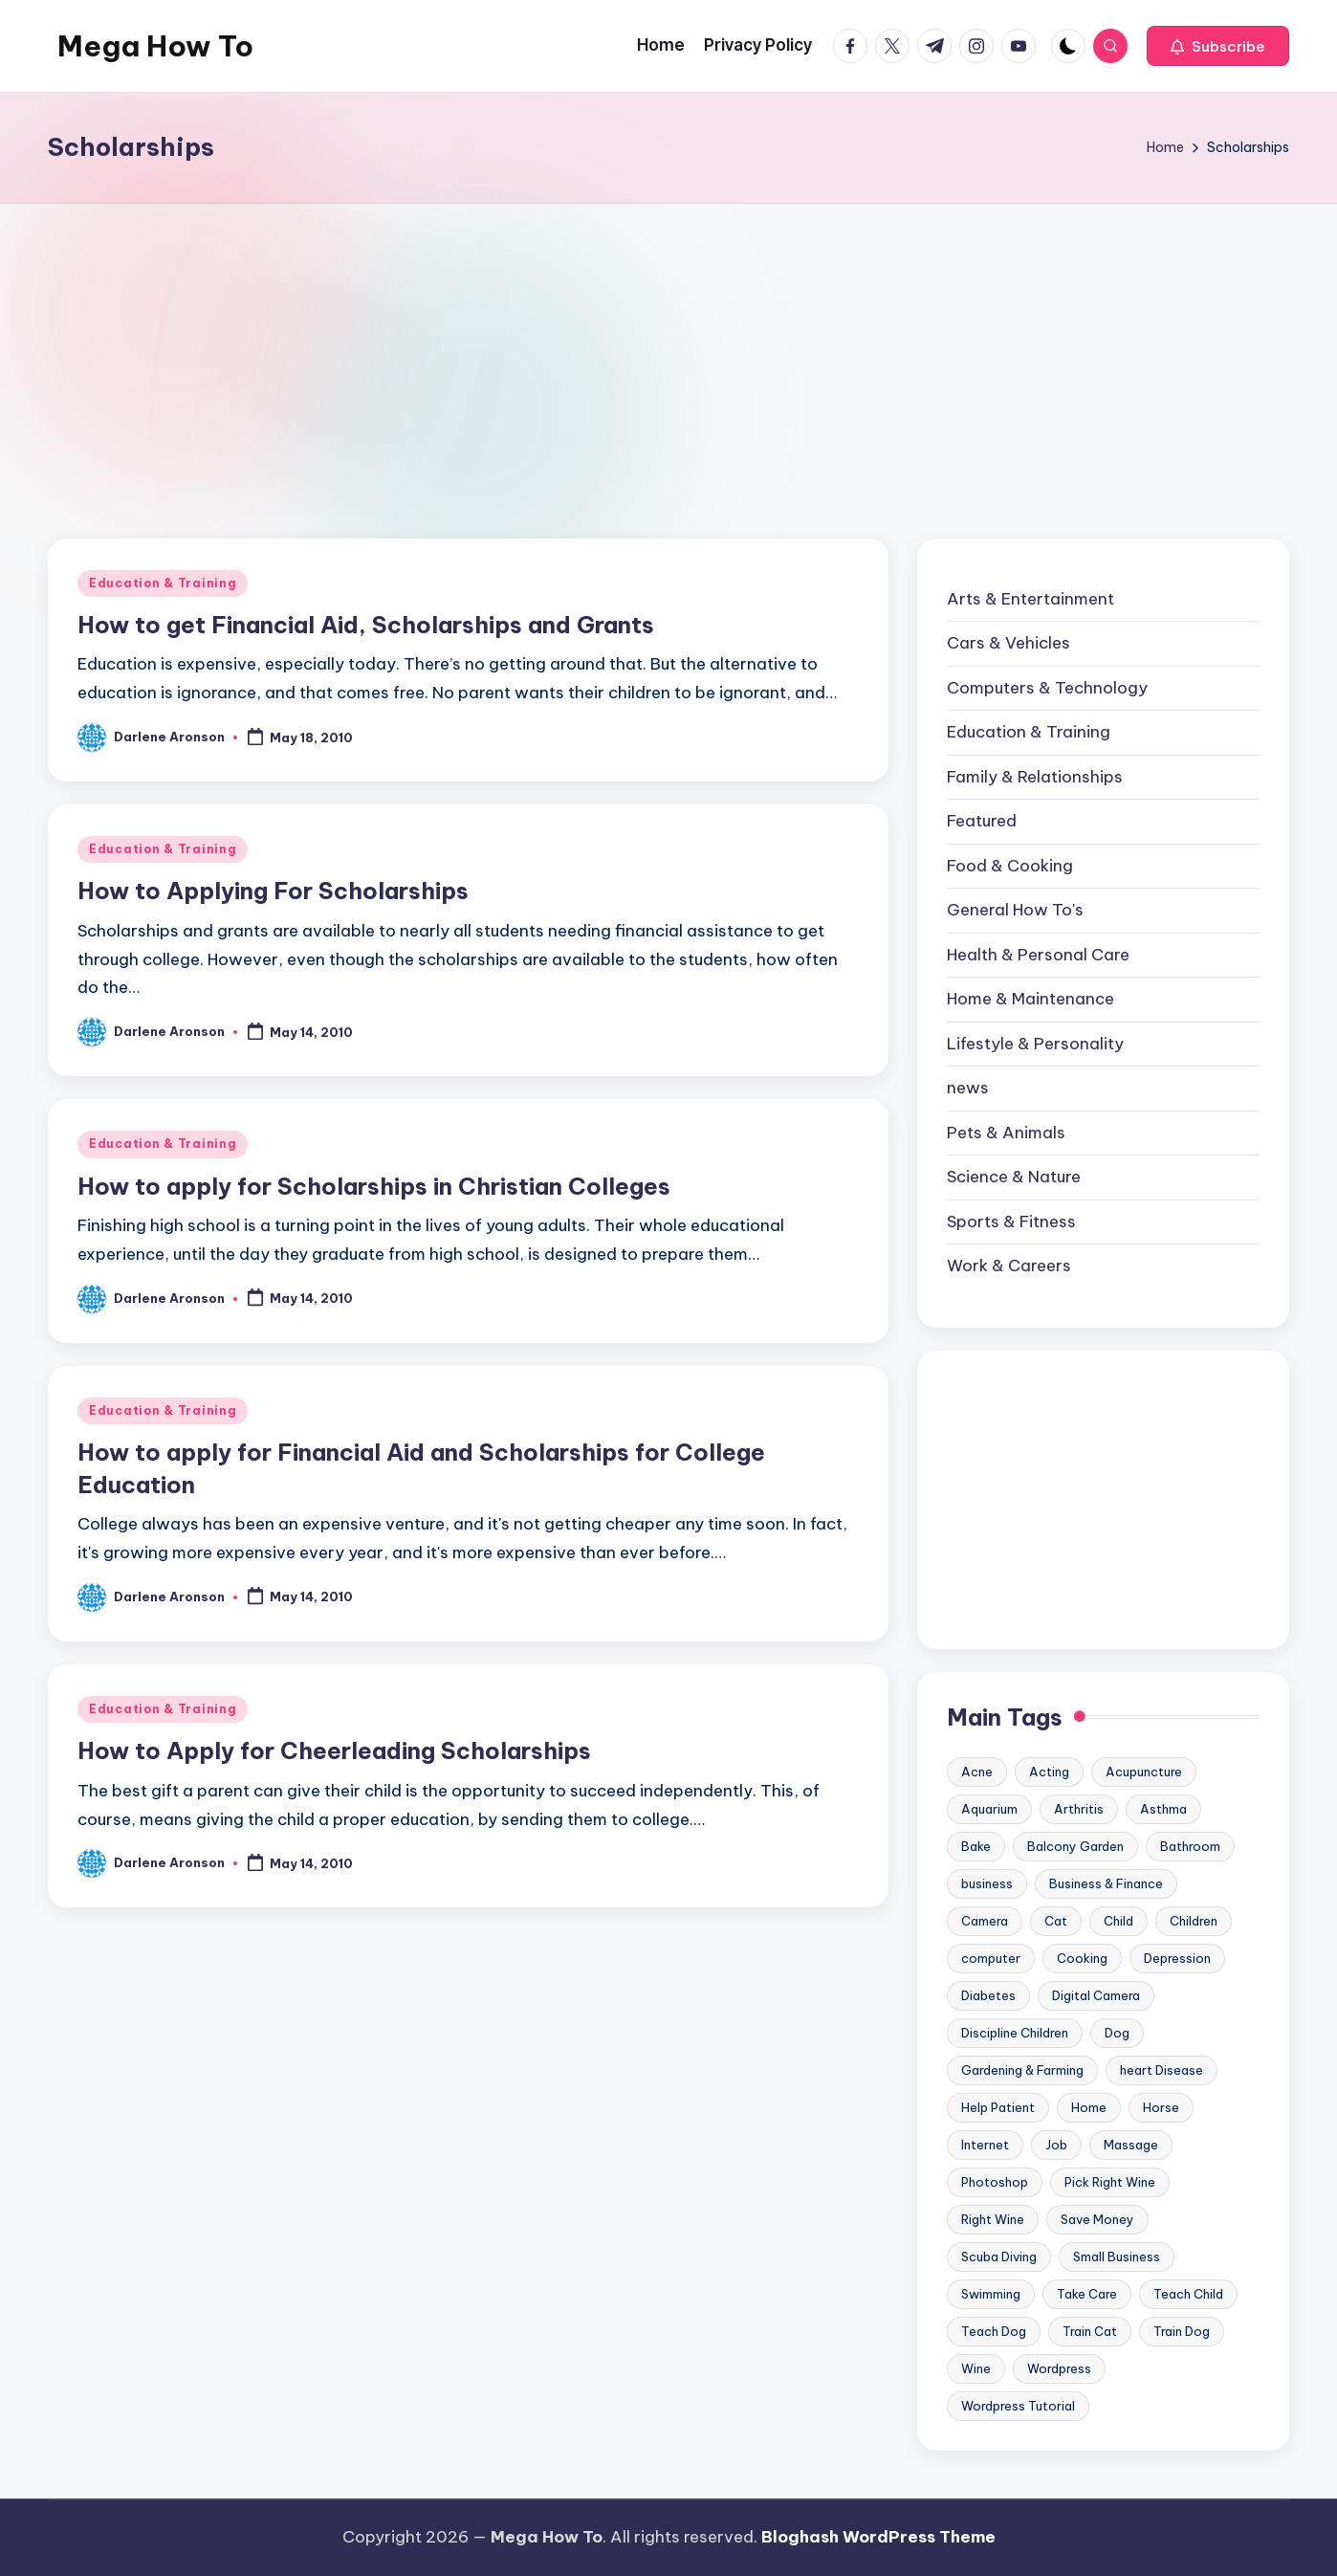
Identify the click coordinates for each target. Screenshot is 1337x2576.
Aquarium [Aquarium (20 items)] (989, 1808)
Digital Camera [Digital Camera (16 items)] (1096, 1995)
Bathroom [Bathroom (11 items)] (1190, 1846)
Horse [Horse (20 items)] (1161, 2107)
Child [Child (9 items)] (1118, 1920)
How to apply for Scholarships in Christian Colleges (373, 1186)
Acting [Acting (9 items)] (1049, 1771)
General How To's (1015, 909)
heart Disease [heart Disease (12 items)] (1161, 2070)
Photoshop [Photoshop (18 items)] (994, 2182)
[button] (1218, 46)
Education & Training (162, 583)
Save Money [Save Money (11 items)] (1097, 2219)
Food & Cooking (1010, 865)
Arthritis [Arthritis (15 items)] (1079, 1808)
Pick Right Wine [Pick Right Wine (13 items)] (1109, 2182)
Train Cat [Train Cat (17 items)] (1090, 2331)
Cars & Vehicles (1008, 642)
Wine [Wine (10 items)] (976, 2368)
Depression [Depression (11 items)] (1177, 1958)
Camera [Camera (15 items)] (984, 1920)
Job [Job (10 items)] (1056, 2144)
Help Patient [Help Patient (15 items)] (998, 2107)
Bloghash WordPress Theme (878, 2536)
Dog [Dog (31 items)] (1117, 2032)
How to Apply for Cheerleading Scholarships (334, 1750)
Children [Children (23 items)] (1193, 1920)
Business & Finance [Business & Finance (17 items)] (1106, 1883)
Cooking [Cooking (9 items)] (1082, 1958)
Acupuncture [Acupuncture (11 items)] (1144, 1771)
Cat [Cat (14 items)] (1055, 1920)
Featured (982, 820)
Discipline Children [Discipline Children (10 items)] (1014, 2032)
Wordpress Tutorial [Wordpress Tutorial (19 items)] (1018, 2405)
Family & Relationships (1035, 776)
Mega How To (155, 46)
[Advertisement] (668, 347)
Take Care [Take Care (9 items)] (1087, 2293)
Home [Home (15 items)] (1089, 2107)
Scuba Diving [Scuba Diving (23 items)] (999, 2256)
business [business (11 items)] (987, 1883)
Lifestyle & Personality (1035, 1043)
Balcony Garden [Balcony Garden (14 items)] (1075, 1846)
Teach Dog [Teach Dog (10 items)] (993, 2331)
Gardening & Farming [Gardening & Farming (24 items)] (1022, 2070)
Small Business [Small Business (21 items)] (1116, 2256)
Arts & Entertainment (1030, 598)
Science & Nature (1014, 1176)
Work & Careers (1009, 1265)
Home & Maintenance (1030, 998)
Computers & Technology (1047, 687)
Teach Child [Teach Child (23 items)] (1188, 2293)
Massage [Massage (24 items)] (1131, 2144)
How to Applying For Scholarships (273, 890)
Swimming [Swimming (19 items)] (990, 2293)
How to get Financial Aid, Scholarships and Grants (365, 624)
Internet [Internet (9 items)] (985, 2144)
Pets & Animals (1006, 1132)
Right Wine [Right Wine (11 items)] (992, 2219)
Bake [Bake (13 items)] (976, 1846)
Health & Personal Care (1038, 954)
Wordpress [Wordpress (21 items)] (1059, 2368)
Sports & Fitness (1011, 1221)
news (968, 1087)
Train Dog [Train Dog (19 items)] (1181, 2331)
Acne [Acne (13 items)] (977, 1771)
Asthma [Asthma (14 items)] (1163, 1808)
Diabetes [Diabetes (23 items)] (988, 1995)
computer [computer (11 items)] (990, 1958)
